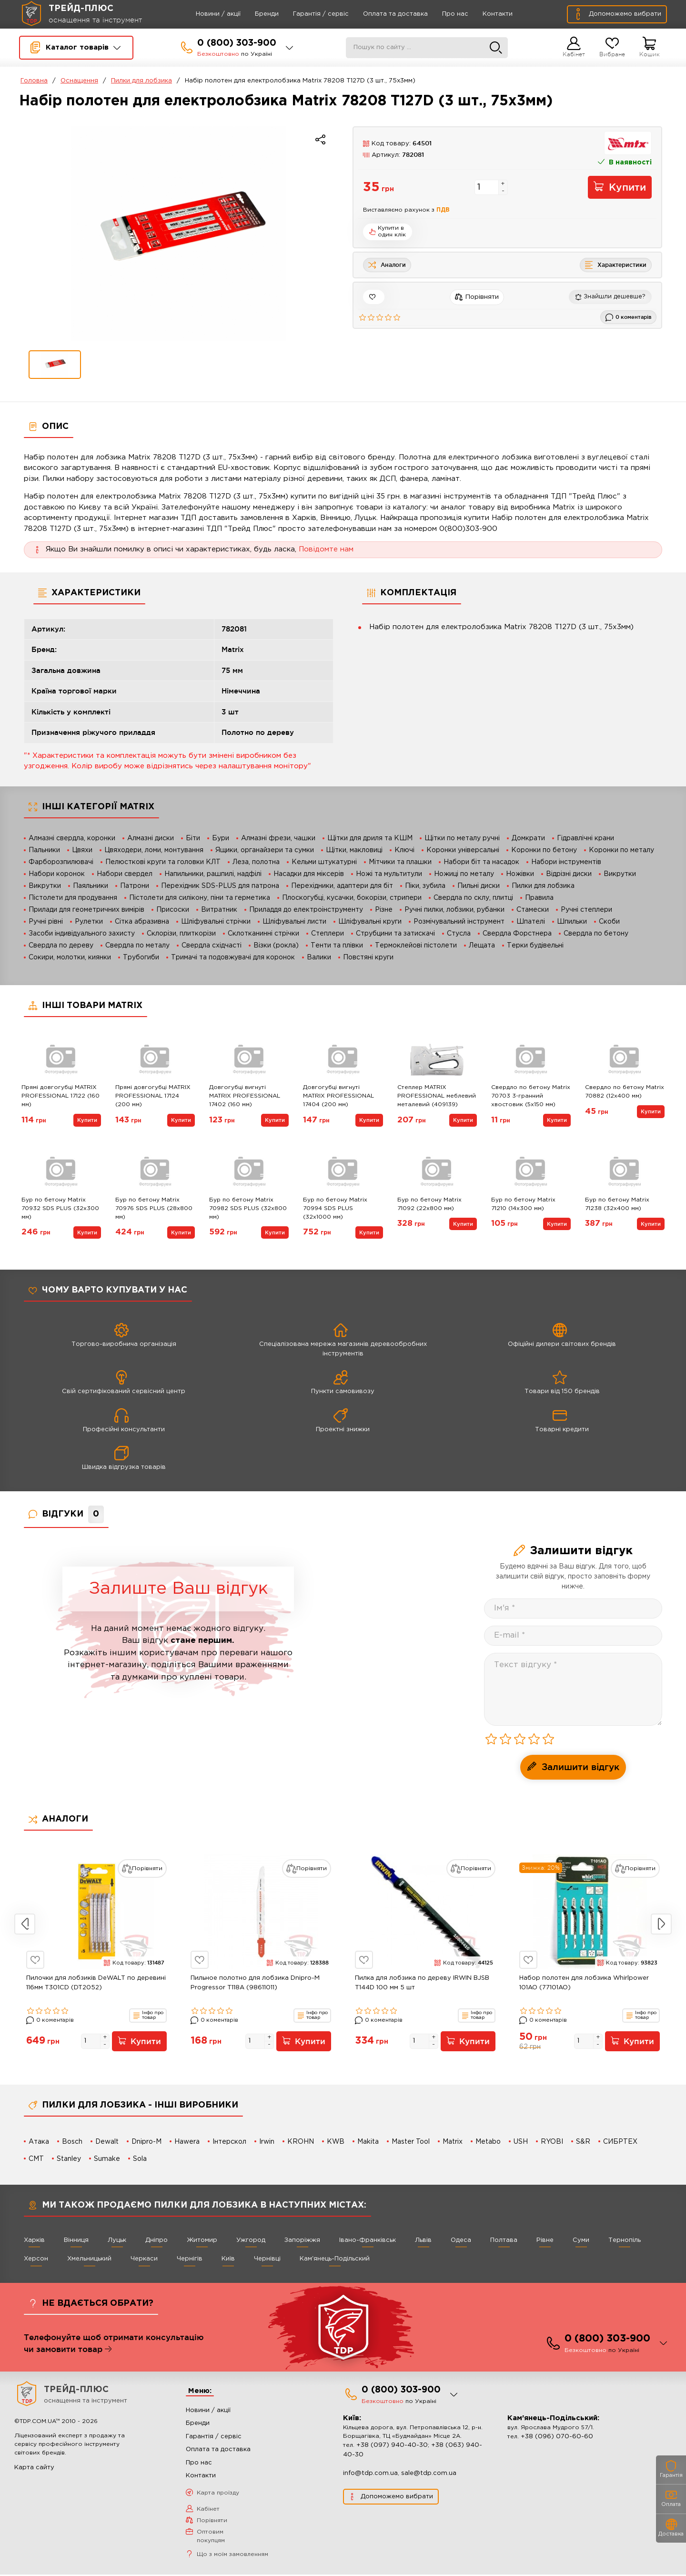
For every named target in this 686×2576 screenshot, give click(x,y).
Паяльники (90, 886)
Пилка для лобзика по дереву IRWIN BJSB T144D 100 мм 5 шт (422, 1983)
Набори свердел (124, 874)
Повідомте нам (326, 549)
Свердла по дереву (61, 945)
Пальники (44, 850)
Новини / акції (204, 14)
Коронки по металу (621, 850)
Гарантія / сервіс (307, 14)
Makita (368, 2142)
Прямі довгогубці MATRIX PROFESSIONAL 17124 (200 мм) (153, 1096)
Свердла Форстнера (517, 934)
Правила (539, 898)
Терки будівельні (535, 945)
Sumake (107, 2159)
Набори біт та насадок (481, 862)
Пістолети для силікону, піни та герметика (199, 898)
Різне (384, 910)
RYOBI (552, 2142)
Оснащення (79, 80)
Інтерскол (229, 2142)
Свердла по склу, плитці (473, 898)
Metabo (488, 2142)
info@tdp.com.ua (370, 2475)
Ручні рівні (46, 922)
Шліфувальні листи (294, 922)
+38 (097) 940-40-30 (392, 2447)
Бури (220, 838)
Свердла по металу (137, 945)
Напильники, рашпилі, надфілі (213, 874)
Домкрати (528, 838)
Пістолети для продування (73, 898)
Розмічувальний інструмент (459, 922)
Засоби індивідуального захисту (82, 934)
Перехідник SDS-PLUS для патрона (220, 886)
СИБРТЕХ (621, 2142)
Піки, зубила (425, 886)
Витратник (219, 910)
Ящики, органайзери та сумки (264, 850)
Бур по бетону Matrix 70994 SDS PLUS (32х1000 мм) (335, 1208)
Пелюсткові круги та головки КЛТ (163, 862)
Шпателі (530, 922)
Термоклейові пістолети (416, 945)
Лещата (482, 945)
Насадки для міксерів (308, 874)
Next (661, 1924)
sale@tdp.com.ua (428, 2475)
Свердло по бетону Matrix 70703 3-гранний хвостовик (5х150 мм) (530, 1096)
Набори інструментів (566, 862)
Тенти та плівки (337, 945)
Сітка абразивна (142, 922)
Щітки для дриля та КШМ (370, 838)
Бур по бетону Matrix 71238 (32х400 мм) (617, 1204)
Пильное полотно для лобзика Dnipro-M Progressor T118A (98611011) (255, 1983)
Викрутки (620, 874)
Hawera (187, 2142)
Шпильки (572, 922)
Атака (39, 2142)
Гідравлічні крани (585, 838)
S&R (583, 2142)
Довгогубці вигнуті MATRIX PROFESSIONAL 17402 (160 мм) (244, 1096)
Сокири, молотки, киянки (70, 957)
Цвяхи (82, 850)
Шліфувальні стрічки (216, 922)
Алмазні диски (150, 838)
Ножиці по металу (464, 874)
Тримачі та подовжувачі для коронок (233, 957)
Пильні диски (478, 886)
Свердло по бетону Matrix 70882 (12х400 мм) (624, 1092)
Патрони (134, 886)
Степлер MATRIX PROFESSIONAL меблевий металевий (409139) (436, 1096)
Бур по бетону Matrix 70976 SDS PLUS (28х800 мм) (153, 1208)
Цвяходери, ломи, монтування (153, 850)
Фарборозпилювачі (61, 862)
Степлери (327, 934)
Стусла (459, 934)
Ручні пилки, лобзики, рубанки (454, 910)
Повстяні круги (368, 957)
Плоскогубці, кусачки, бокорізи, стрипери (352, 898)
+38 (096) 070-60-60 (557, 2438)
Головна (34, 80)
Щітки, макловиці (354, 850)
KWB (336, 2142)
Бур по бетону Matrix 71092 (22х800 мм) (429, 1204)
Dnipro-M (146, 2142)
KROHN (300, 2142)
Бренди (253, 14)
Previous (24, 1924)
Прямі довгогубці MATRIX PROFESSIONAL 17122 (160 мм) (60, 1096)
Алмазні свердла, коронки (72, 838)
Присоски (172, 910)
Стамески (532, 910)
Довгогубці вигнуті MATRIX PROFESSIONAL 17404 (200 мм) (338, 1096)
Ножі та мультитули (389, 874)
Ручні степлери (586, 910)
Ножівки (520, 874)
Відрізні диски (569, 874)
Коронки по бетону (544, 850)
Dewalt (107, 2142)
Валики (319, 957)
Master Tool (411, 2142)
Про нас (442, 14)
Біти (193, 838)
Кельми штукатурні (324, 862)
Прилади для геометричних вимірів (86, 910)
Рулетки (89, 922)
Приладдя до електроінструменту (306, 910)
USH (521, 2142)
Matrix (453, 2142)
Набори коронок (57, 874)
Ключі (404, 850)
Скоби (609, 922)
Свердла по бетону (596, 934)
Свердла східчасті (212, 945)
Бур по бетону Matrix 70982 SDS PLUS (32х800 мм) (248, 1208)
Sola (140, 2159)
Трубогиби (141, 957)
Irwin (266, 2142)
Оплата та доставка (382, 14)
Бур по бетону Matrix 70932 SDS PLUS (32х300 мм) (60, 1208)
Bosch (72, 2142)
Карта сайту (34, 2469)
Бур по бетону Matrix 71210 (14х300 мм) (523, 1204)
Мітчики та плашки (400, 862)
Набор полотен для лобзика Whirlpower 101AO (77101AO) (584, 1983)
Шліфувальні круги (370, 922)
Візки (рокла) (276, 945)
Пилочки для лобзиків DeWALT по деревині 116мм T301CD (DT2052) (96, 1983)
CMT (36, 2159)
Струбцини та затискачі (395, 934)
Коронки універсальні (462, 850)
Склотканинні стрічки (263, 934)
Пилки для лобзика (141, 80)
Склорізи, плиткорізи (181, 934)
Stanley (69, 2159)
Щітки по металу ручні (462, 838)
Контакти (484, 14)
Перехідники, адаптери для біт (342, 886)
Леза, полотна (256, 862)
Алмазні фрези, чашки (278, 838)
